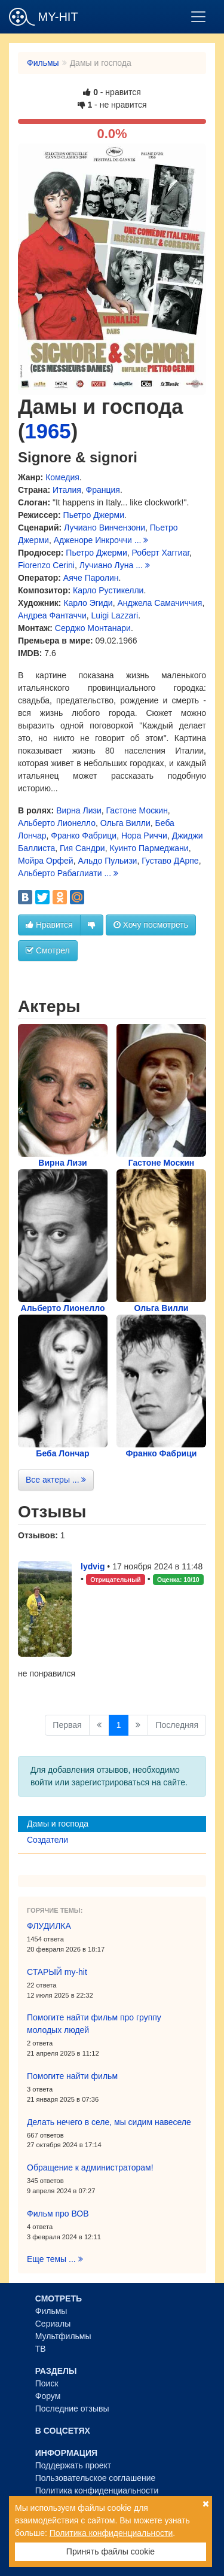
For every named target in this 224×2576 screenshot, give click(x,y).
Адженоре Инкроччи (93, 540)
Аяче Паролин (91, 578)
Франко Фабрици (83, 835)
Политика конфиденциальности (97, 2490)
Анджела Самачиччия (159, 603)
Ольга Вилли (125, 823)
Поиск (47, 2383)
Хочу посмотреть (150, 924)
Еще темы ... (55, 2259)
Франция (103, 490)
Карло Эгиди (87, 603)
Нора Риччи (144, 835)
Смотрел (48, 950)
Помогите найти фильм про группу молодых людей (94, 2024)
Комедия (62, 477)
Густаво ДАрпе (170, 860)
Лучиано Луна (106, 565)
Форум (48, 2396)
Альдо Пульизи (107, 860)
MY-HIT (43, 17)
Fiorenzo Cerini (46, 565)
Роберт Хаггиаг (160, 552)
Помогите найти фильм (72, 2076)
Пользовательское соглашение (95, 2478)
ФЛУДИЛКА (49, 1926)
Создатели (47, 1840)
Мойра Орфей (45, 860)
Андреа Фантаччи (52, 615)
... (141, 540)
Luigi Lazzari (115, 615)
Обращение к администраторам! (90, 2167)
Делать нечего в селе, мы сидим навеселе (109, 2122)
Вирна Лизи (79, 810)
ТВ (40, 2349)
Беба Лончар (62, 1453)
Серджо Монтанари (93, 628)
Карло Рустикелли (108, 590)
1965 (48, 431)
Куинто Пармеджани (148, 848)
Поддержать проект (73, 2465)
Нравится (49, 924)
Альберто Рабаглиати (60, 873)
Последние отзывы (72, 2408)
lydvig (93, 1566)
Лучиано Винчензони (104, 527)
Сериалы (53, 2323)
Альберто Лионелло (57, 823)
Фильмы (43, 63)
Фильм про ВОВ (58, 2213)
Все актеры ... (56, 1479)
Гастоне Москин (137, 810)
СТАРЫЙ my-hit (57, 1972)
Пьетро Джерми (93, 515)
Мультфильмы (63, 2336)
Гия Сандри (82, 848)
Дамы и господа (57, 1823)
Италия (67, 490)
